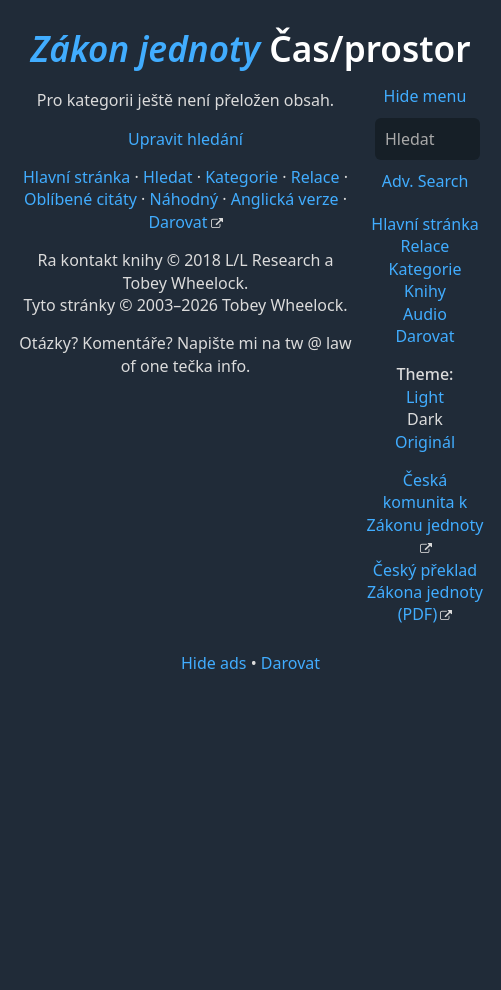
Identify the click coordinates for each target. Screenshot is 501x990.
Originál (425, 442)
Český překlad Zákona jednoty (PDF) (425, 592)
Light (425, 397)
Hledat (168, 177)
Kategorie (425, 269)
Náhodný (184, 199)
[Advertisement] (250, 830)
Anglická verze (285, 199)
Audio (425, 314)
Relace (425, 246)
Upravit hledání (185, 139)
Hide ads (214, 663)
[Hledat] (427, 139)
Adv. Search (425, 181)
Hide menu (425, 96)
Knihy (425, 291)
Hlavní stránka (424, 224)
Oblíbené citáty (80, 199)
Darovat (424, 336)
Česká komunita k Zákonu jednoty (425, 502)
